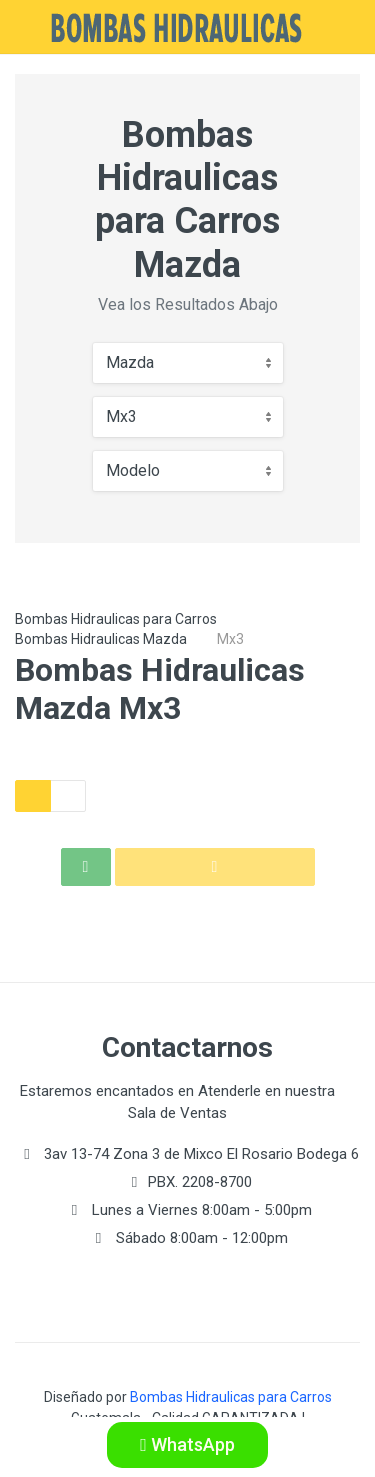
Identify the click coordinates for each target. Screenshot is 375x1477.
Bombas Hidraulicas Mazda (101, 639)
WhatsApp (187, 1444)
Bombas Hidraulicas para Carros (116, 619)
